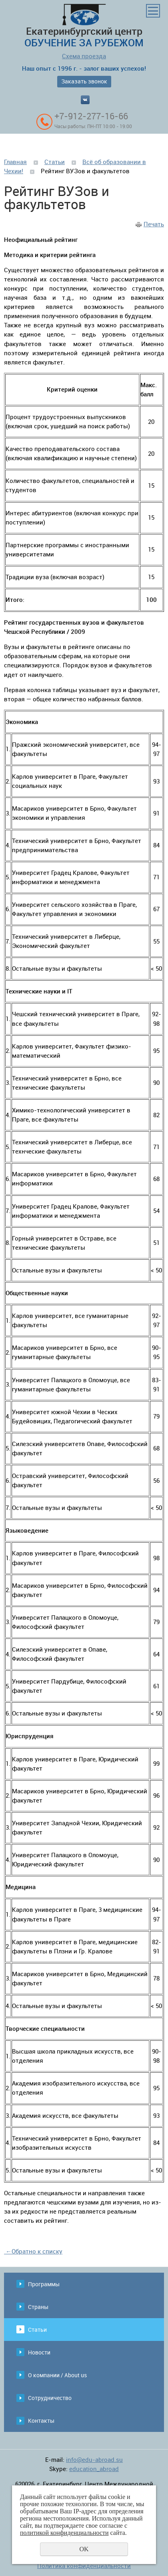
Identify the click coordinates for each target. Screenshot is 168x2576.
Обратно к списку (33, 2251)
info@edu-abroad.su (94, 2459)
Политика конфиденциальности (84, 2566)
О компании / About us (57, 2375)
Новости (39, 2352)
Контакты (41, 2420)
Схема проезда (84, 56)
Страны (38, 2307)
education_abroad (94, 2469)
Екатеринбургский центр (84, 26)
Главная (15, 162)
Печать (154, 224)
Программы (44, 2284)
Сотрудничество (50, 2398)
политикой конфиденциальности (64, 2532)
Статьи (54, 162)
